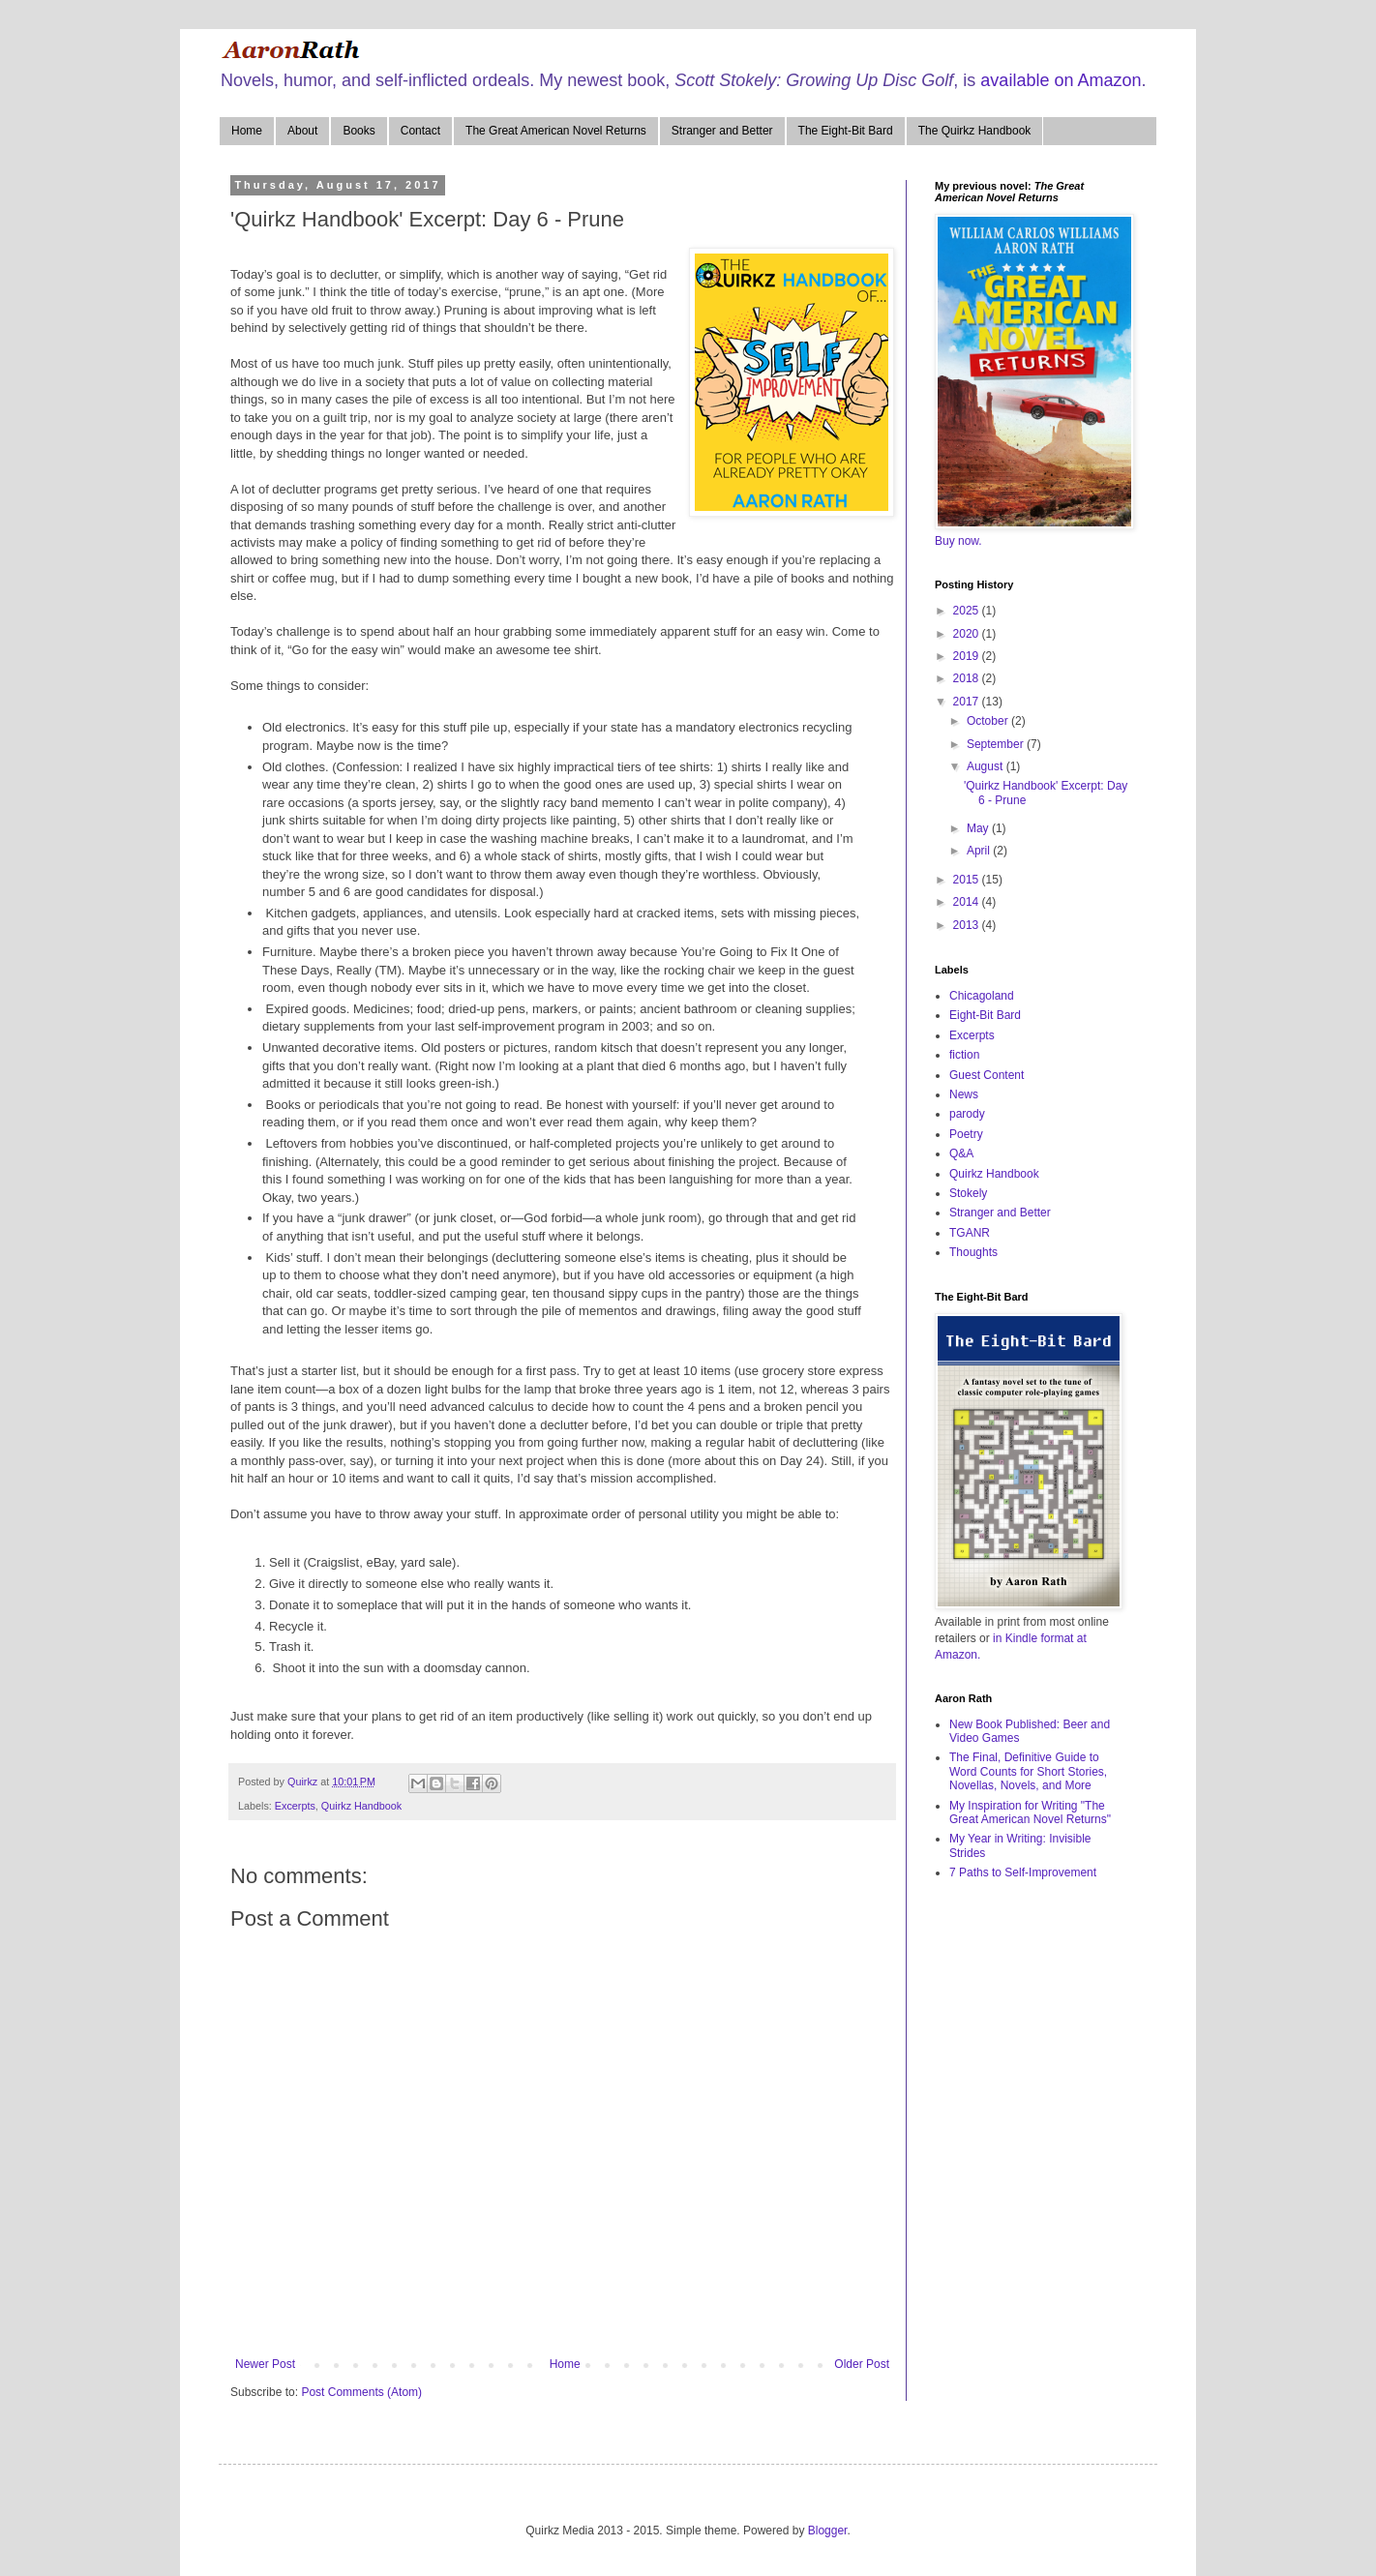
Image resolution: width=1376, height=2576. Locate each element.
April (980, 850)
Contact (420, 130)
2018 (967, 678)
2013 (967, 925)
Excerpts (295, 1806)
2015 (967, 879)
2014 (967, 902)
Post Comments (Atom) (361, 2392)
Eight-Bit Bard (985, 1015)
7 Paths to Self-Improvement (1022, 1872)
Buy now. (958, 541)
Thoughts (973, 1252)
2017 (967, 701)
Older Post (861, 2364)
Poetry (966, 1134)
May (979, 828)
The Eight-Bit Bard (845, 130)
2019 (967, 656)
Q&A (961, 1153)
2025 (967, 610)
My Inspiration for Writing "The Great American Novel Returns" (1030, 1812)
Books (358, 130)
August (986, 766)
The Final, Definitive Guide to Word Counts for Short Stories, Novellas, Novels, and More (1028, 1771)
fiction (964, 1055)
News (963, 1094)
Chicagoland (981, 996)
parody (967, 1114)
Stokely (968, 1193)
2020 (967, 634)
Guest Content (986, 1075)
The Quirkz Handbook (975, 130)
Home (246, 130)
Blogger (828, 2530)
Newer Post (265, 2364)
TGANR (969, 1233)
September (997, 744)
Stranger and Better (722, 130)
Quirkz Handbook (361, 1806)
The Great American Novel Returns (555, 130)
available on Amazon (1060, 80)
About (302, 130)
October (989, 721)
